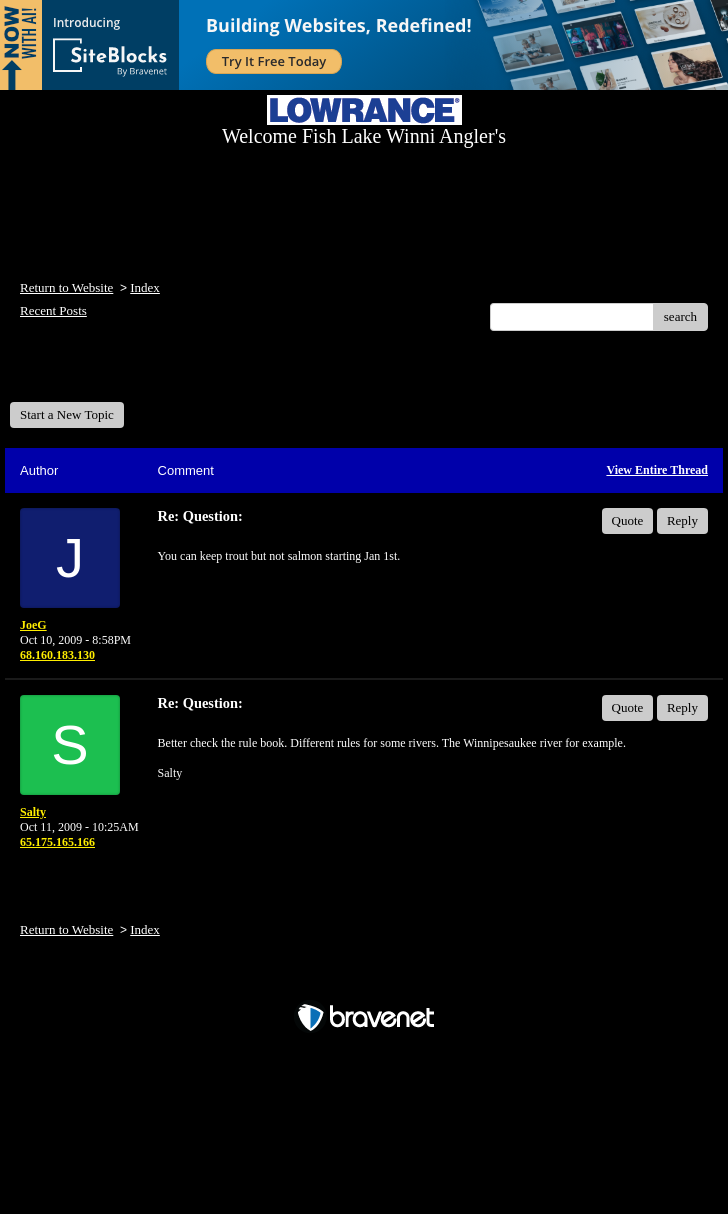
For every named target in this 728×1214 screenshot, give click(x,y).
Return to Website (66, 287)
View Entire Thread (657, 470)
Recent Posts (53, 310)
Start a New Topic (67, 414)
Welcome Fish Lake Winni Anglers (118, 373)
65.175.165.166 (57, 842)
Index (145, 287)
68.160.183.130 (57, 655)
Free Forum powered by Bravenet (364, 982)
